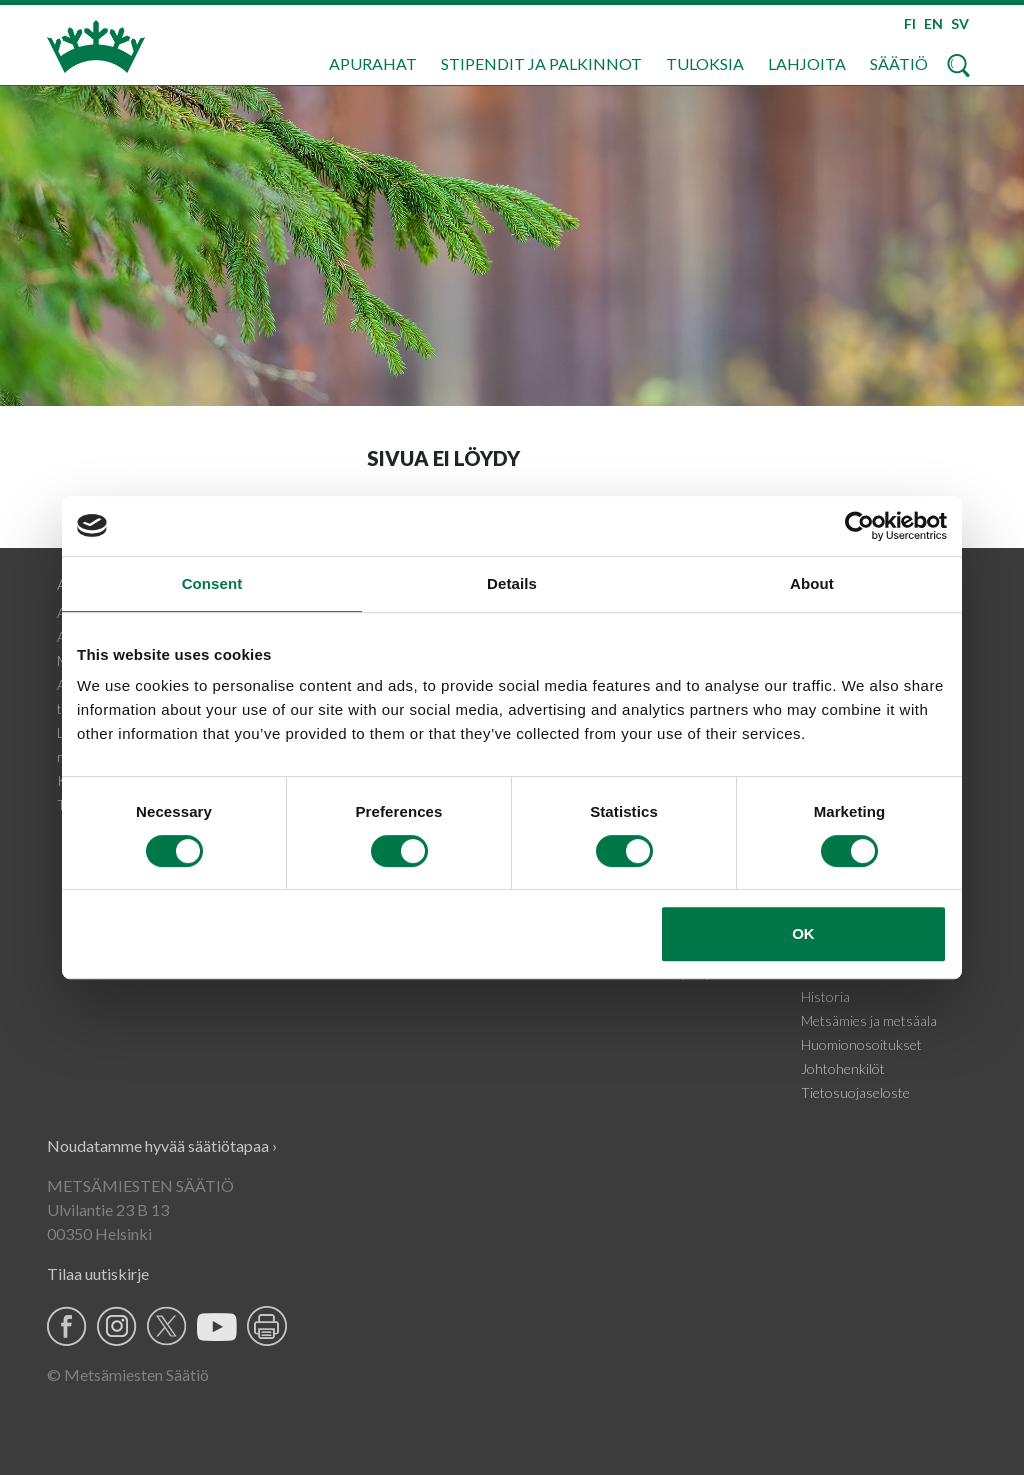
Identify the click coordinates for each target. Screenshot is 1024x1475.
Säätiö (899, 63)
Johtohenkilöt (843, 1068)
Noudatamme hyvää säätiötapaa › (162, 1145)
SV (960, 23)
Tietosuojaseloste (855, 1092)
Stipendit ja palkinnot (541, 63)
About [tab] (812, 583)
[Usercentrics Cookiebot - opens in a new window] (859, 526)
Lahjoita (807, 63)
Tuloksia (705, 63)
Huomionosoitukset (861, 1044)
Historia (825, 996)
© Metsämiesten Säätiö (128, 1374)
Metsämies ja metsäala (869, 1020)
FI (910, 23)
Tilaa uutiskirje (98, 1273)
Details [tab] (512, 583)
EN (933, 23)
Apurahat (373, 63)
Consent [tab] (212, 583)
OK (803, 933)
